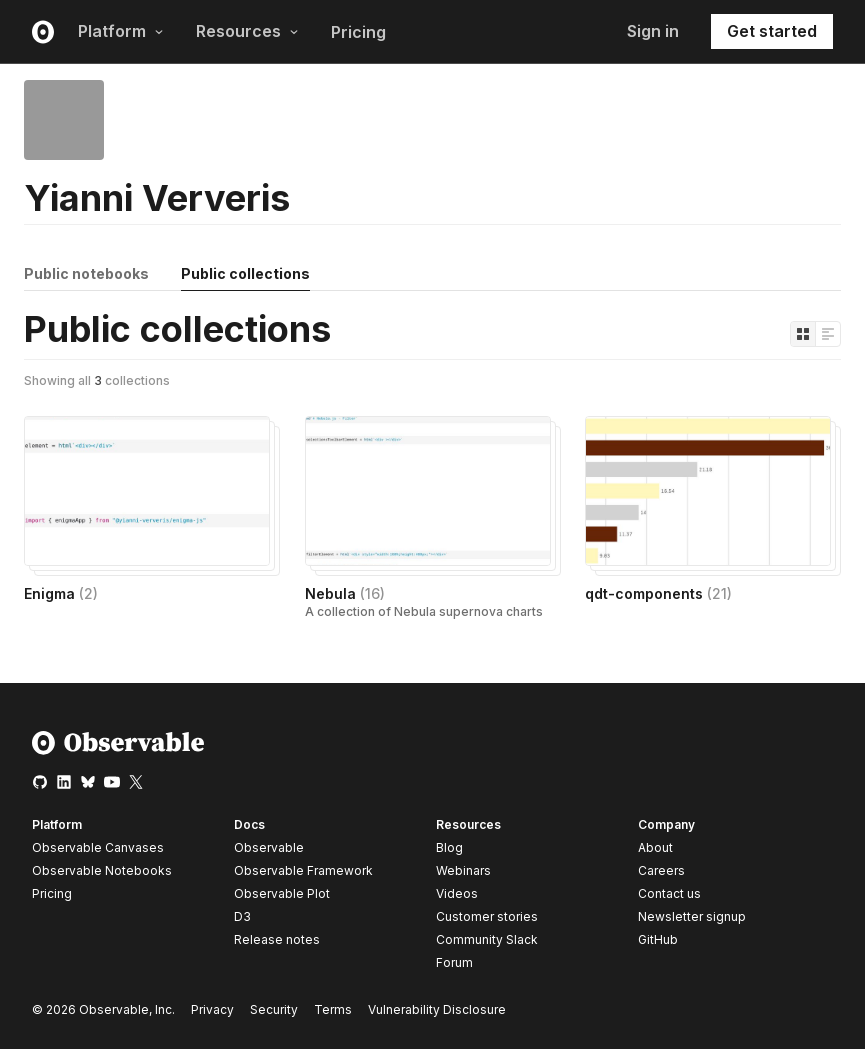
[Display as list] (828, 334)
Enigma (61, 593)
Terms (333, 1009)
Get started (772, 31)
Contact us (669, 894)
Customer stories (487, 916)
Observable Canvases (98, 847)
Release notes (277, 939)
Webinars (463, 870)
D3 (242, 916)
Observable (269, 847)
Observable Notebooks (102, 870)
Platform (121, 31)
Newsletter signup (692, 917)
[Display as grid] (803, 334)
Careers (661, 870)
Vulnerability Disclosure (437, 1009)
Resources (247, 31)
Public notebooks (86, 273)
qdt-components (658, 593)
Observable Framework (303, 870)
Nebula (345, 593)
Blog (449, 847)
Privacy (212, 1009)
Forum (454, 962)
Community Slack (487, 939)
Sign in (653, 31)
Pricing (358, 32)
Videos (457, 893)
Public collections (245, 273)
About (655, 847)
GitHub (658, 939)
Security (274, 1009)
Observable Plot (282, 893)
